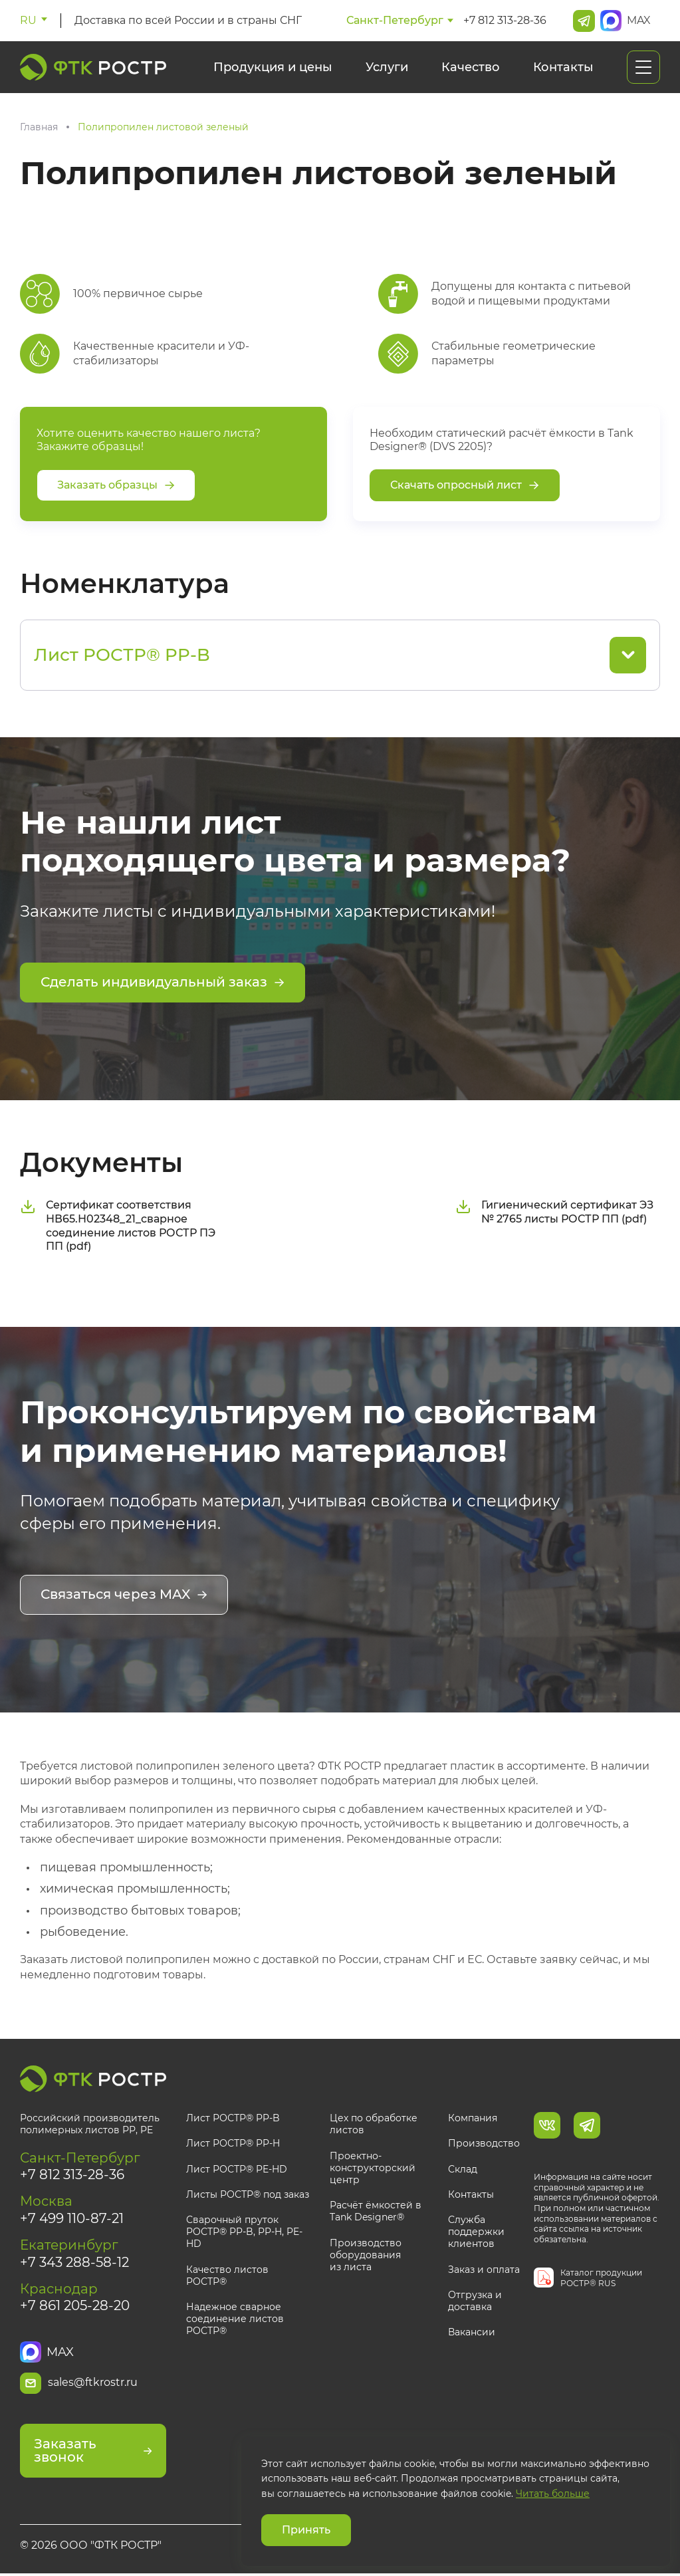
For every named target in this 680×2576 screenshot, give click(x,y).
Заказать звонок (93, 2453)
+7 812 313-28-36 (504, 20)
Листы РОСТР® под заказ (247, 2194)
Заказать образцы (116, 485)
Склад (462, 2168)
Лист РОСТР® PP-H (233, 2143)
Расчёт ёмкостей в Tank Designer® (375, 2210)
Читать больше (553, 2494)
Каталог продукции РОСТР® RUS (601, 2277)
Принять (306, 2529)
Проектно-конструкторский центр (372, 2166)
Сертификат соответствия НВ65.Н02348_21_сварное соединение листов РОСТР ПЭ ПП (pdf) (117, 1225)
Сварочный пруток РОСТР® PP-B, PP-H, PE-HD (244, 2231)
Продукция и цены (272, 67)
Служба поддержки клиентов (476, 2231)
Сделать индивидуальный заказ (162, 983)
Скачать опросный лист (464, 485)
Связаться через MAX (124, 1595)
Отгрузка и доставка (475, 2299)
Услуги (387, 67)
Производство (484, 2143)
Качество (470, 67)
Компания (472, 2117)
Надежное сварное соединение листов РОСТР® (235, 2318)
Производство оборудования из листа (365, 2254)
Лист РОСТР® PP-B (233, 2117)
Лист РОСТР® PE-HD (236, 2168)
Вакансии (471, 2331)
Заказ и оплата (484, 2268)
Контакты (563, 67)
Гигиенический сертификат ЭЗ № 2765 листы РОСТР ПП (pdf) (554, 1211)
